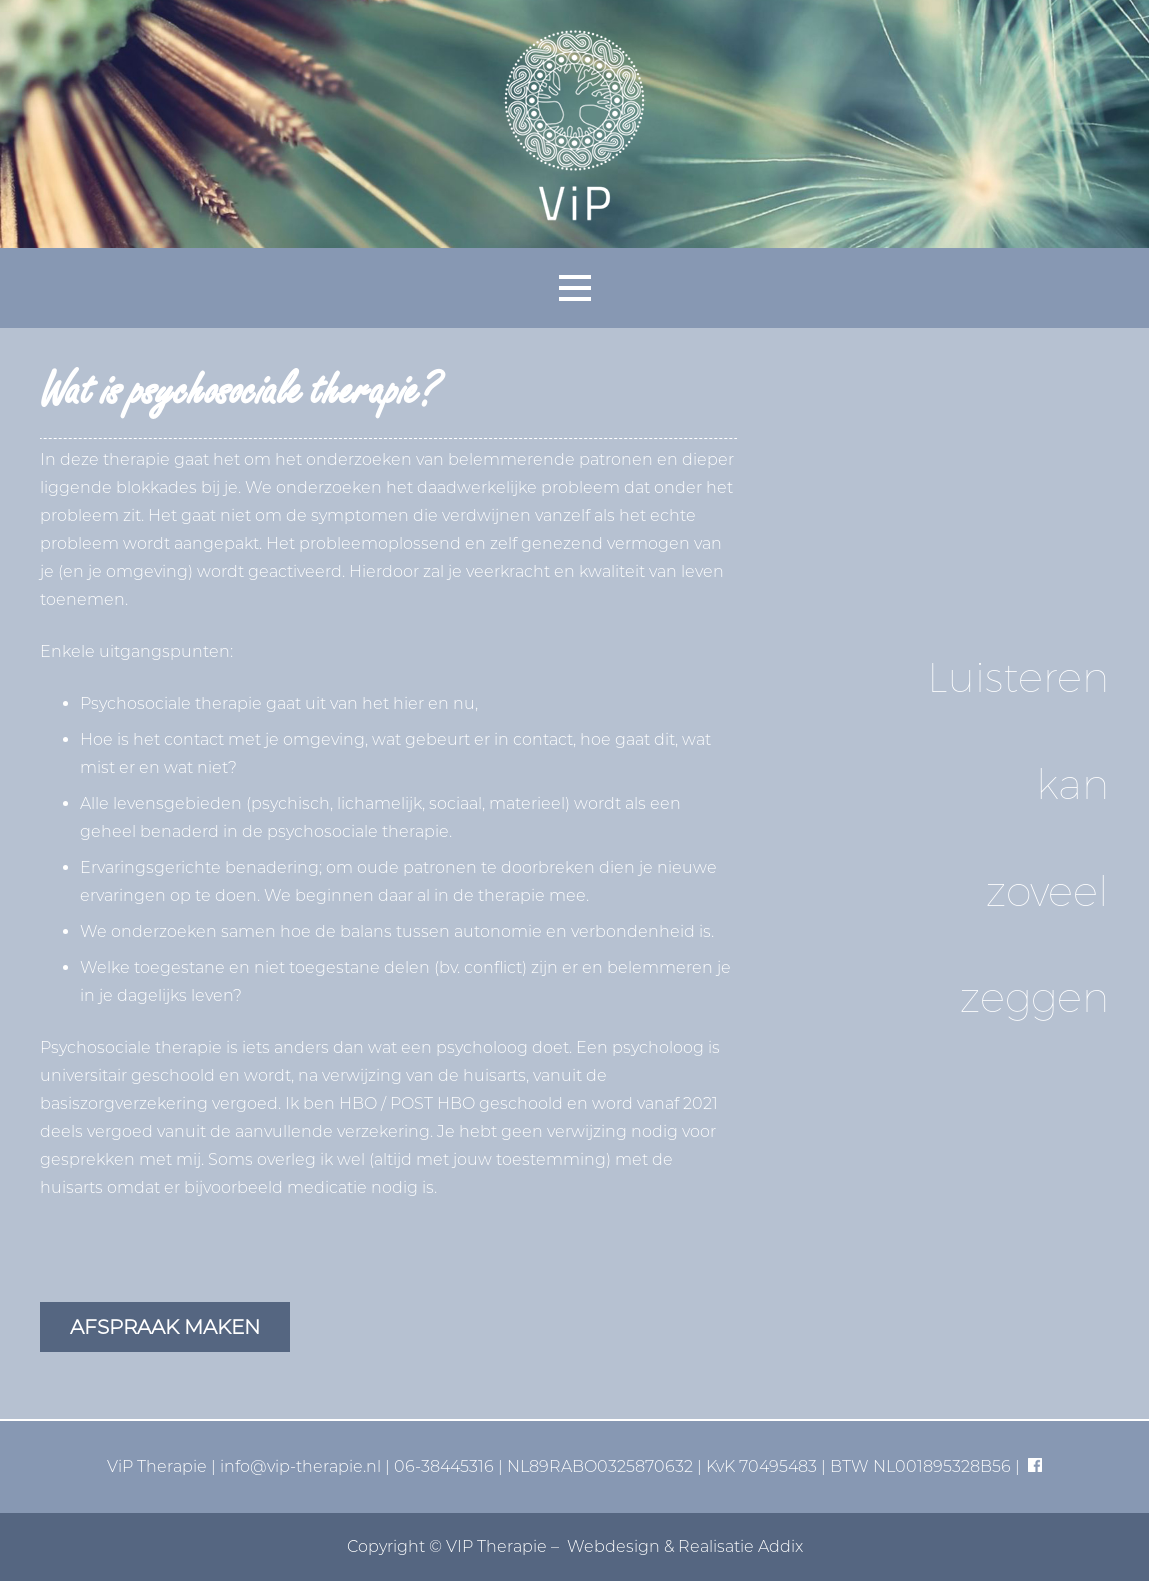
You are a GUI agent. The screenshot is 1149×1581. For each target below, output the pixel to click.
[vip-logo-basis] (574, 124)
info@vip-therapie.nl (300, 1466)
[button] (575, 288)
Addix (780, 1546)
